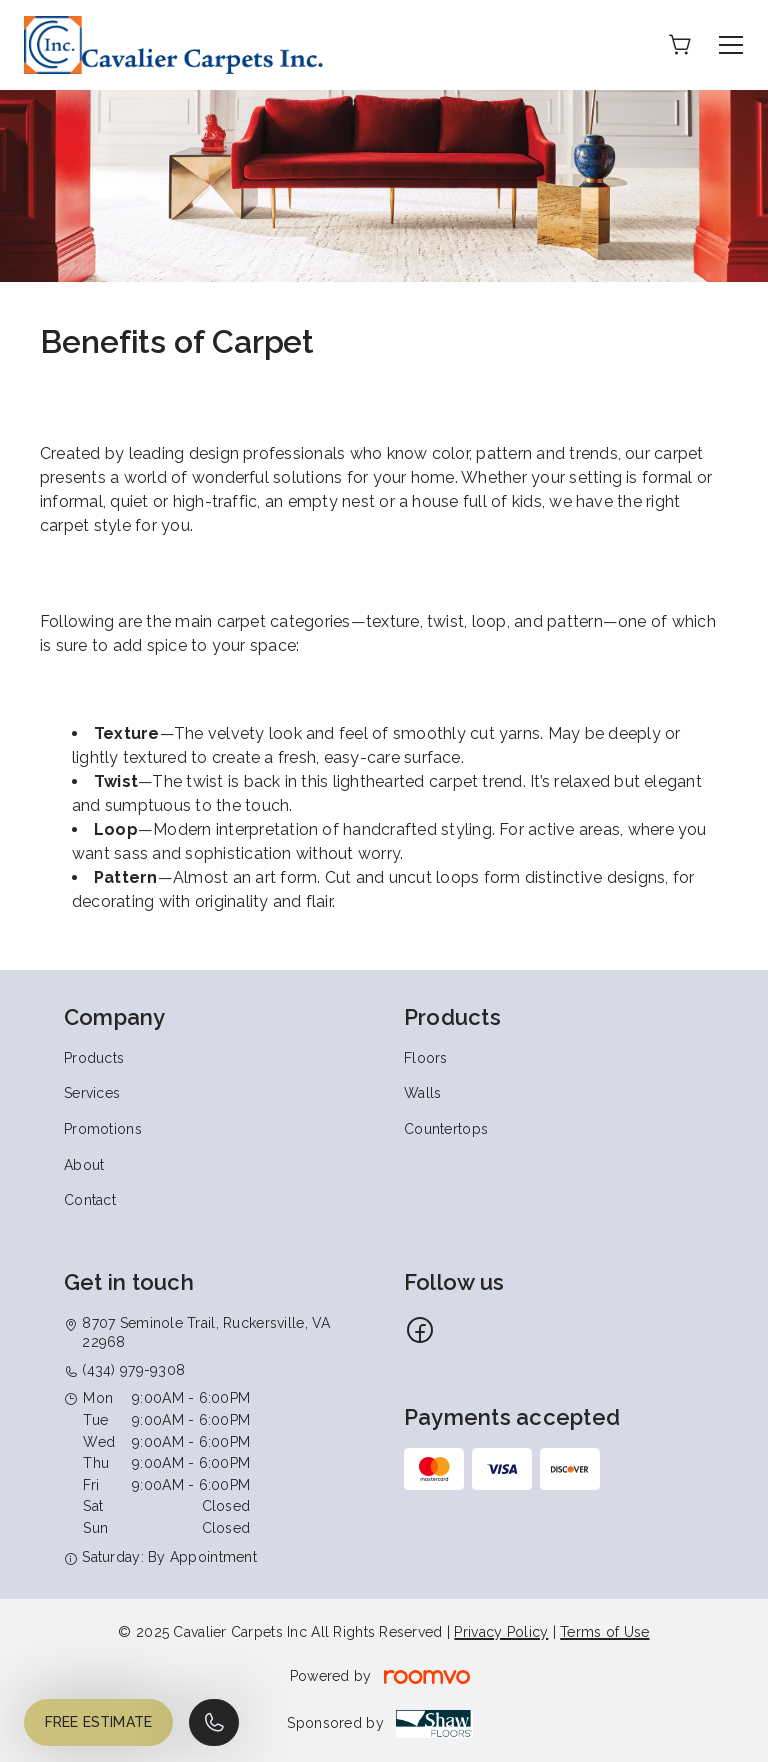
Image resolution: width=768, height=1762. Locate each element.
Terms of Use (604, 1632)
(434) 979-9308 (133, 1370)
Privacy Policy (501, 1632)
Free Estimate (98, 1722)
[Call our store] (214, 1722)
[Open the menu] (731, 45)
